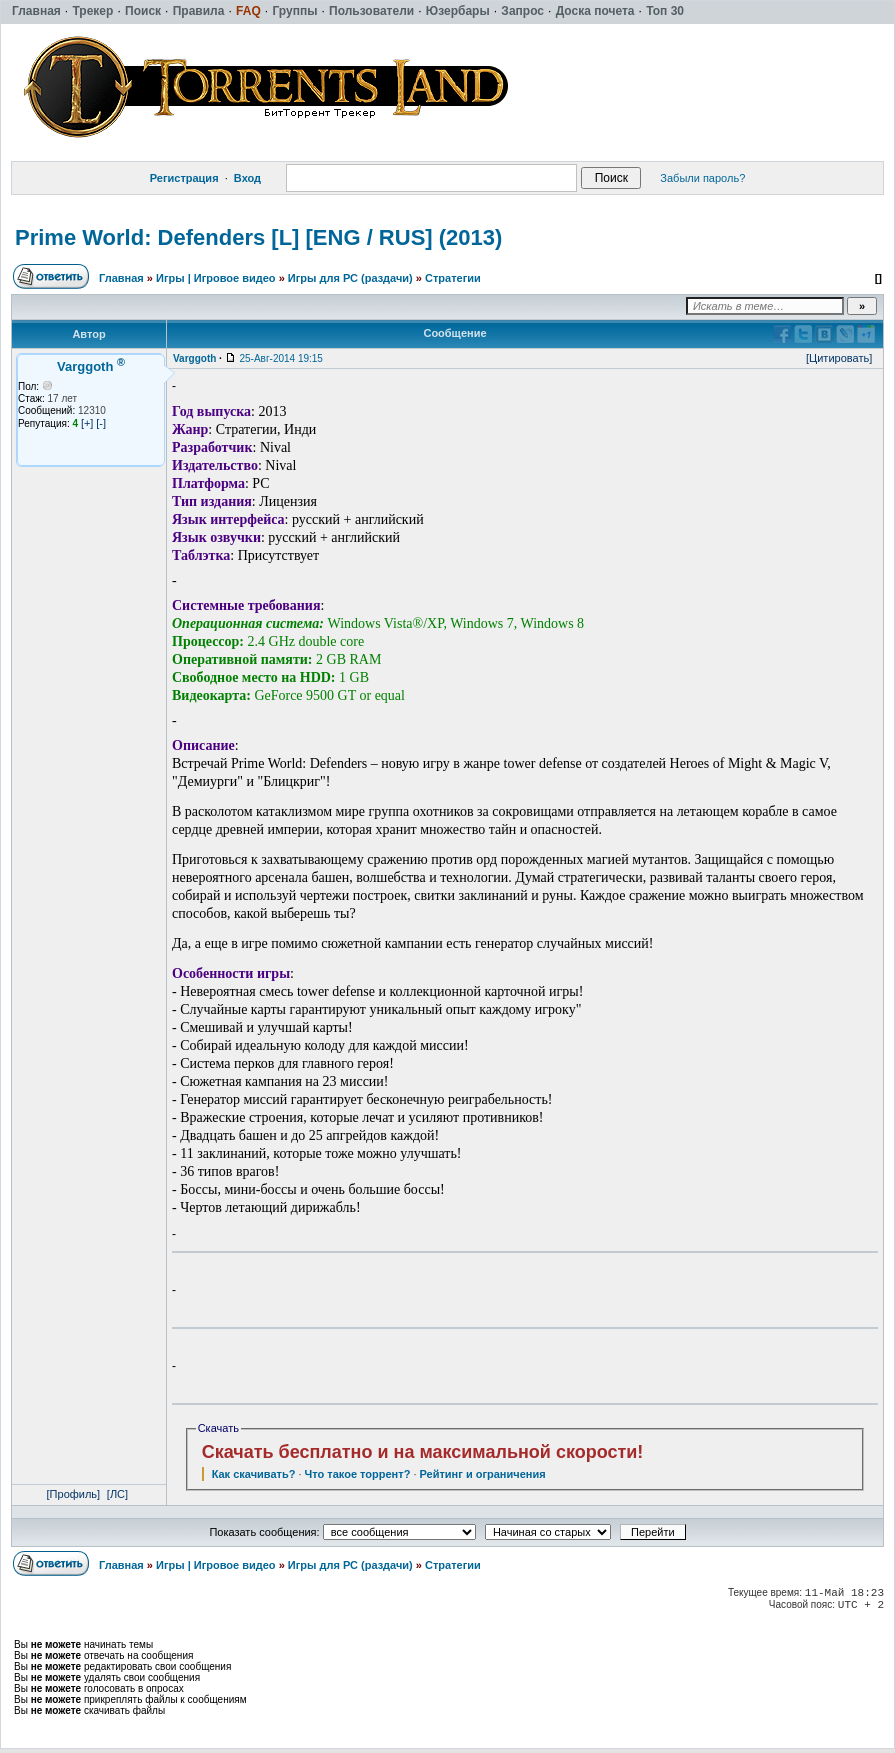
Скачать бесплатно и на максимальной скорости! (423, 1452)
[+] (87, 423)
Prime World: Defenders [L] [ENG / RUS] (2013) (258, 237)
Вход (247, 178)
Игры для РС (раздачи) (350, 278)
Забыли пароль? (702, 178)
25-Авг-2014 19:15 (280, 358)
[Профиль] (74, 1494)
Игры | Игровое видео (216, 278)
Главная (121, 278)
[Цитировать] (839, 358)
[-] (101, 423)
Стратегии (453, 278)
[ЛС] (117, 1494)
